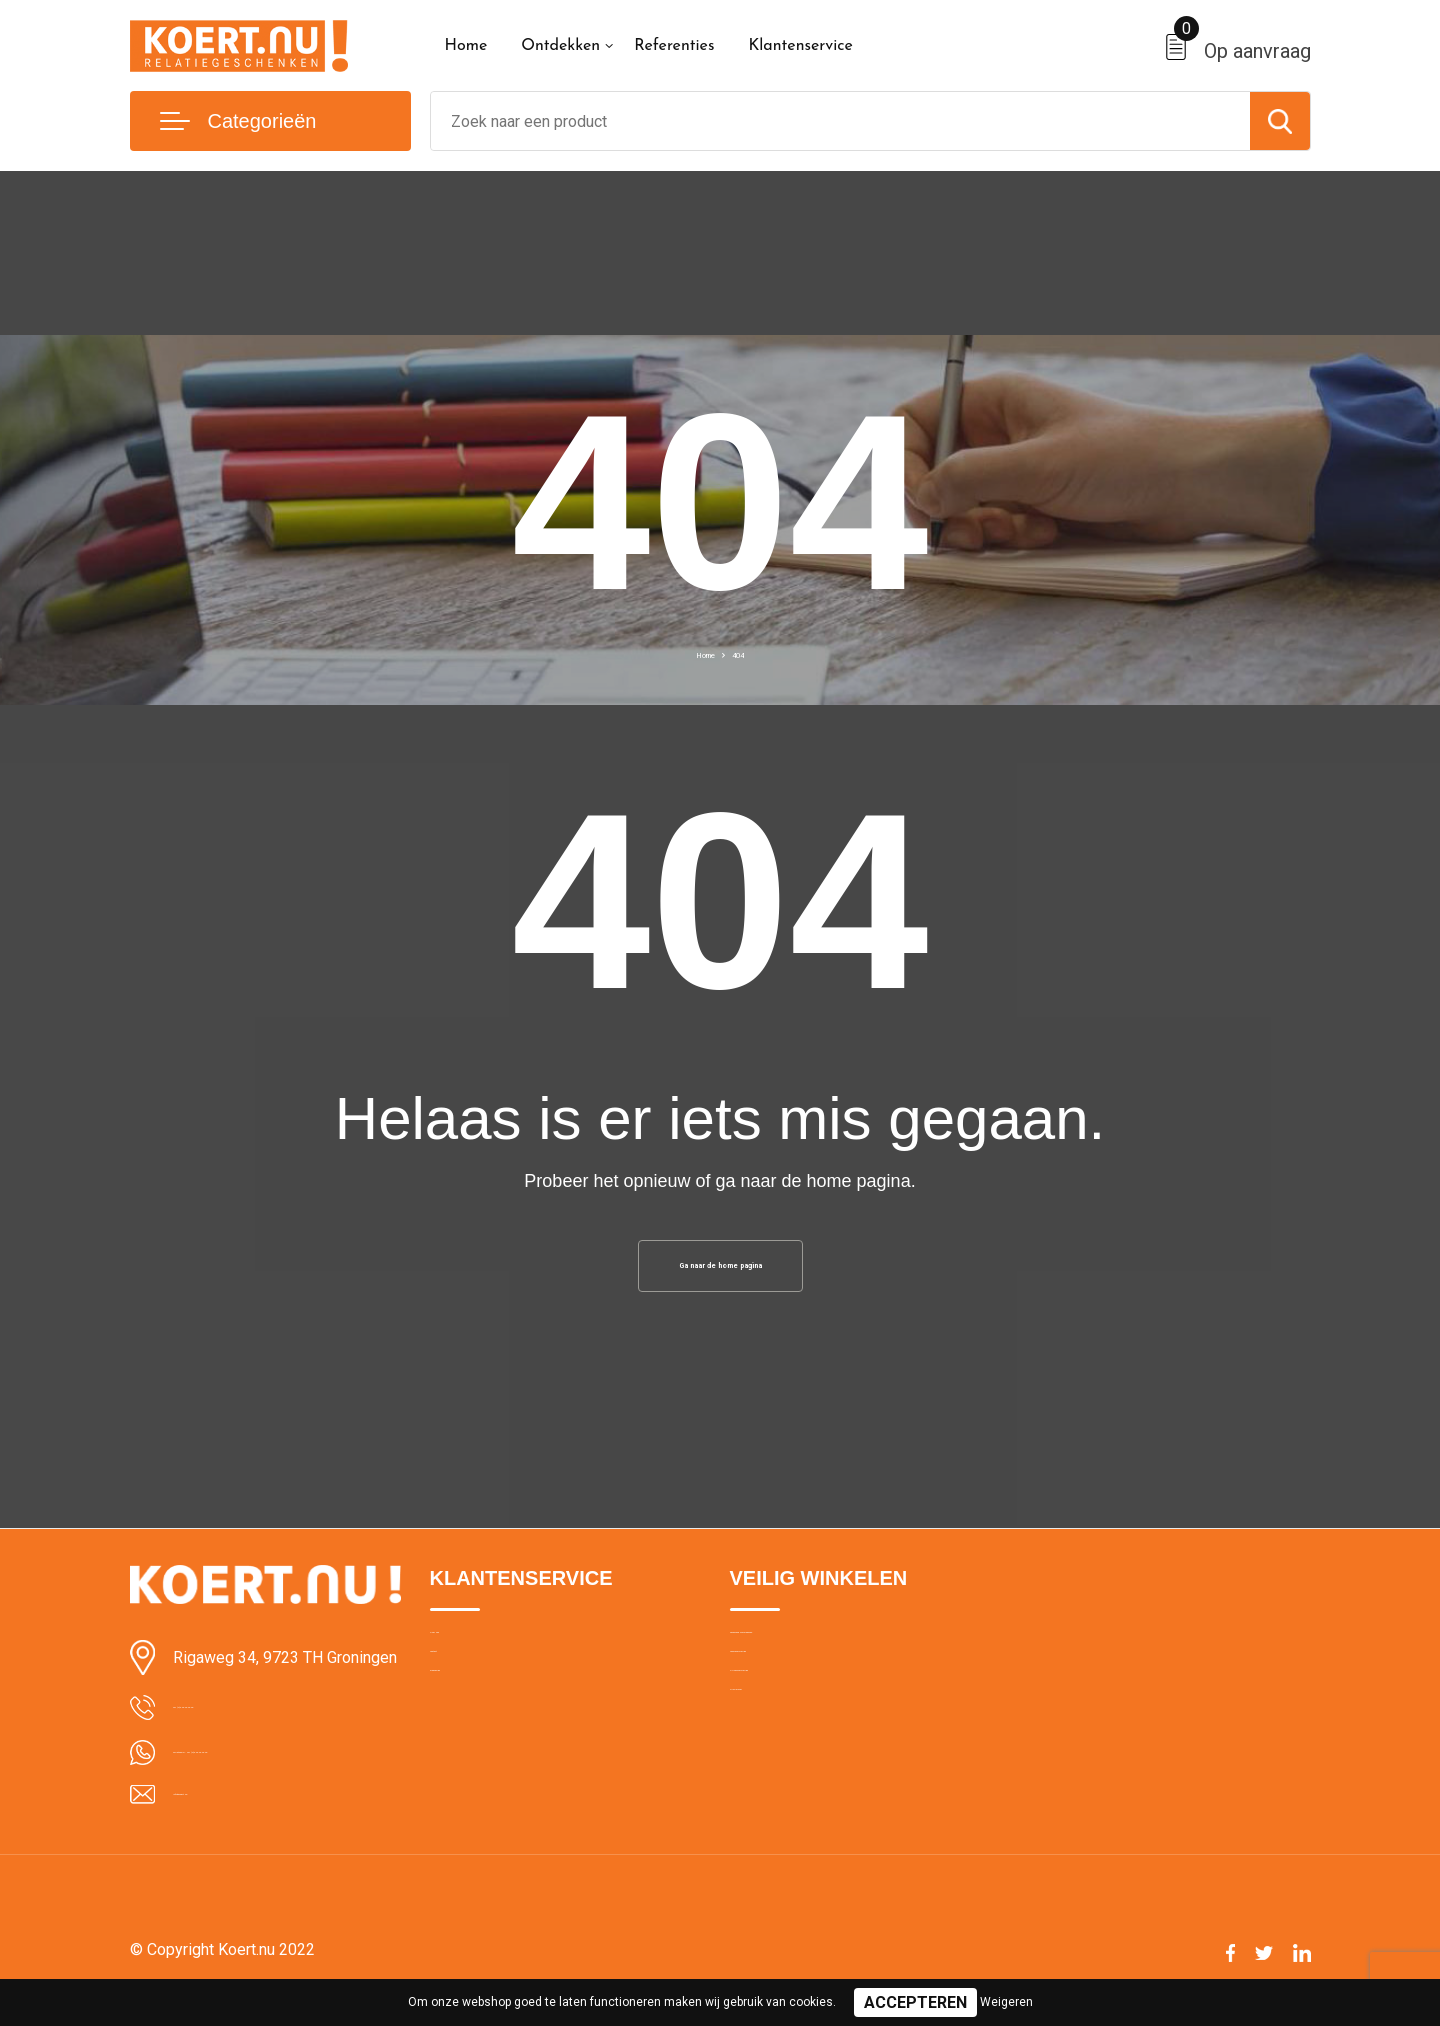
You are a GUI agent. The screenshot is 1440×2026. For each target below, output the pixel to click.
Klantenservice (800, 46)
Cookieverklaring (784, 1702)
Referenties (674, 46)
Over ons (459, 1659)
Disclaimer (764, 1788)
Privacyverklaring (784, 1745)
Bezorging (463, 1745)
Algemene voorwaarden (808, 1659)
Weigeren (1006, 2002)
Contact (456, 1702)
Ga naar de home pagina (720, 1272)
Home (466, 46)
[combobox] (840, 121)
